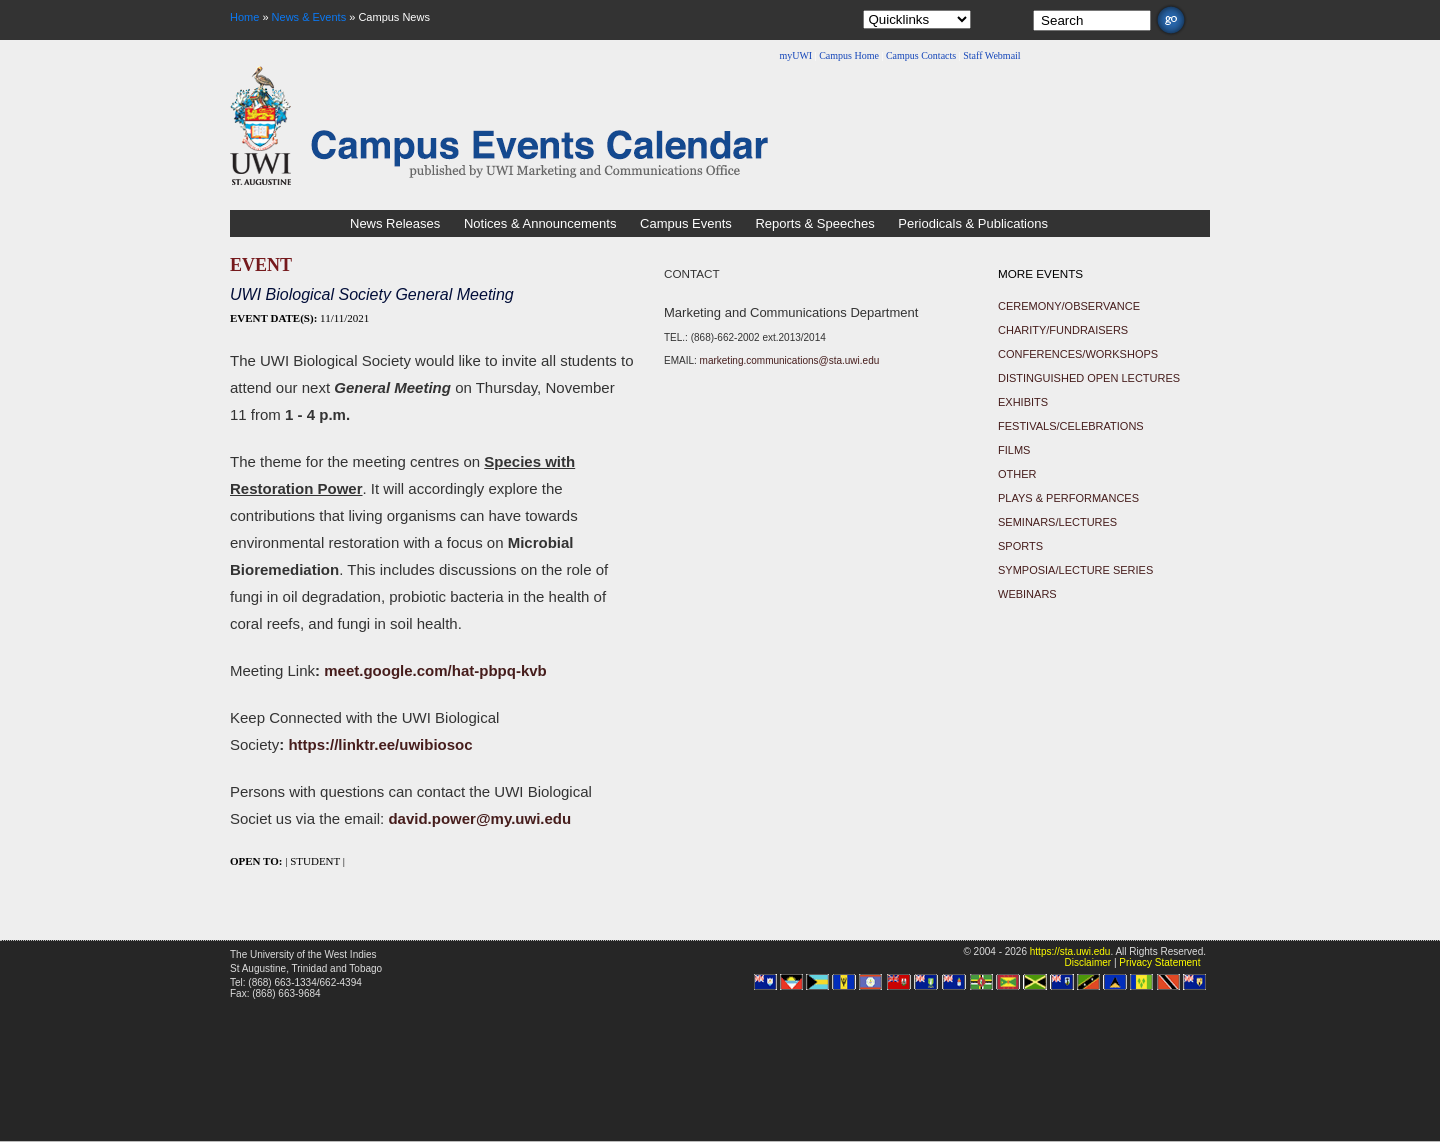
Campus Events (686, 223)
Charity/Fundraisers (1063, 330)
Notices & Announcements (540, 223)
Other (1017, 474)
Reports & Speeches (814, 223)
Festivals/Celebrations (1071, 426)
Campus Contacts (921, 55)
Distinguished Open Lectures (1089, 378)
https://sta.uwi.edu (1070, 951)
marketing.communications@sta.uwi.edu (790, 360)
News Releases (395, 223)
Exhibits (1023, 402)
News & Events (309, 17)
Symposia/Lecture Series (1075, 570)
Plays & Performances (1068, 498)
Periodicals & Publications (973, 223)
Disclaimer (1087, 962)
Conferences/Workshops (1078, 354)
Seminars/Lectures (1057, 522)
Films (1014, 450)
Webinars (1027, 594)
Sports (1020, 546)
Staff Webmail (991, 55)
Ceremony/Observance (1069, 306)
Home (244, 17)
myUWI (795, 55)
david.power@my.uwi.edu (479, 818)
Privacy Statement (1159, 962)
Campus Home (849, 55)
